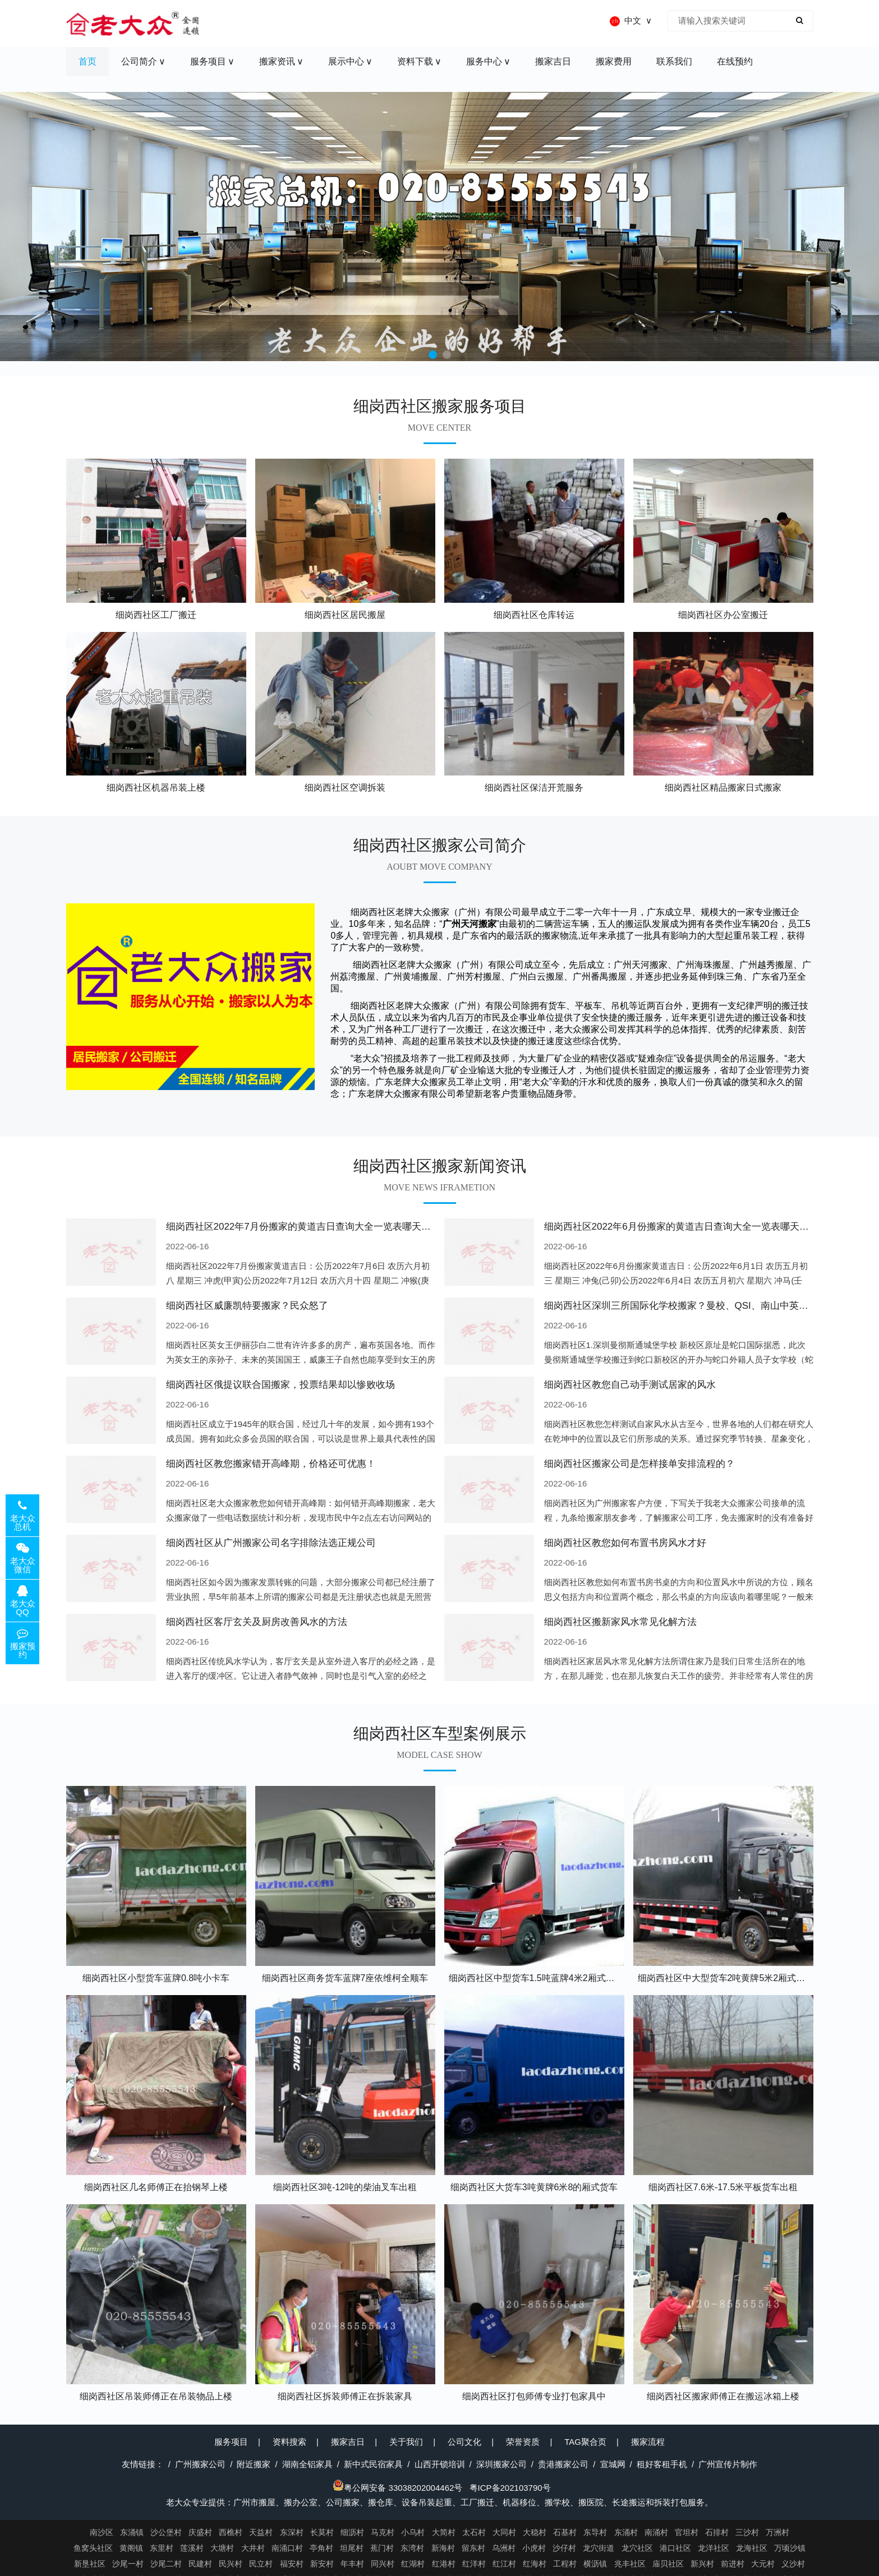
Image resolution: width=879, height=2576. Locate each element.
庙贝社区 (668, 2563)
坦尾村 (351, 2547)
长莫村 (322, 2532)
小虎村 (534, 2547)
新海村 (443, 2547)
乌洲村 (504, 2547)
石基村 (565, 2532)
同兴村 (382, 2563)
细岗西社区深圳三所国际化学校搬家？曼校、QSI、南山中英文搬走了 (690, 1305)
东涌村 (626, 2532)
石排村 (717, 2532)
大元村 (763, 2563)
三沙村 (747, 2532)
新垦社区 (89, 2563)
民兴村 (230, 2563)
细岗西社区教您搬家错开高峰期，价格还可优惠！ (271, 1463)
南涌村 (656, 2532)
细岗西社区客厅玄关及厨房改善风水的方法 (256, 1622)
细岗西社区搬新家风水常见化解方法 (620, 1622)
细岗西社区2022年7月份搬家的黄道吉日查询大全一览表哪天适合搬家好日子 (327, 1226)
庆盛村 (200, 2532)
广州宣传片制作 (727, 2464)
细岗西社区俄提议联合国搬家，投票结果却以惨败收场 (280, 1384)
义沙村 (793, 2563)
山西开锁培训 (440, 2464)
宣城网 (612, 2464)
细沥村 (352, 2532)
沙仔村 (564, 2547)
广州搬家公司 (200, 2464)
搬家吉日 (348, 2441)
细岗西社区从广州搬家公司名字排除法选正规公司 (271, 1543)
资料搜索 (289, 2441)
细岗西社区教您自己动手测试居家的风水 (630, 1384)
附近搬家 (253, 2464)
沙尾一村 (128, 2563)
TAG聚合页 (585, 2441)
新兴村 (702, 2563)
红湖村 (413, 2563)
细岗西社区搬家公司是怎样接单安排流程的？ (639, 1463)
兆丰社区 (630, 2563)
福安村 (291, 2563)
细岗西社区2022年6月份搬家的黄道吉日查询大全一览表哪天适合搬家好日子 (705, 1226)
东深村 (291, 2532)
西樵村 (230, 2532)
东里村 (161, 2547)
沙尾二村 (166, 2563)
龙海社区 (751, 2547)
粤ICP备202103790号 (510, 2487)
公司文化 (464, 2441)
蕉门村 (382, 2547)
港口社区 (675, 2547)
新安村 (322, 2563)
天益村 (261, 2532)
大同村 (504, 2532)
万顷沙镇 (790, 2547)
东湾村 (412, 2547)
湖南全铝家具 (307, 2464)
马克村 (382, 2532)
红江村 (504, 2563)
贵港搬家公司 (563, 2464)
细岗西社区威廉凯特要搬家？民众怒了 (247, 1305)
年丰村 (352, 2563)
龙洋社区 (713, 2547)
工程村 (565, 2563)
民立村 (261, 2563)
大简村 (443, 2532)
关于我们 (406, 2441)
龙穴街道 (598, 2547)
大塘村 (222, 2547)
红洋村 (474, 2563)
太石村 (474, 2532)
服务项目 (231, 2441)
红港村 (443, 2563)
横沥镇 (595, 2563)
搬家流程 (648, 2441)
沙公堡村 (166, 2532)
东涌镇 (132, 2532)
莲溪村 (192, 2547)
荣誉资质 (523, 2441)
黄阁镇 (131, 2547)
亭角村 (321, 2547)
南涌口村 (287, 2547)
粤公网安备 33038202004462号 (397, 2487)
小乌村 (413, 2532)
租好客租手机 (662, 2464)
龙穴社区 (637, 2547)
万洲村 (777, 2532)
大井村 (253, 2547)
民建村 (200, 2563)
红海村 (534, 2563)
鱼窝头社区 (93, 2547)
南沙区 (101, 2532)
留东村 (473, 2547)
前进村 (732, 2563)
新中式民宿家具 (373, 2464)
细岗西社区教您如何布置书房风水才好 (625, 1543)
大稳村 (534, 2532)
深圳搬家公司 (501, 2464)
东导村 (595, 2532)
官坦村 (686, 2532)
